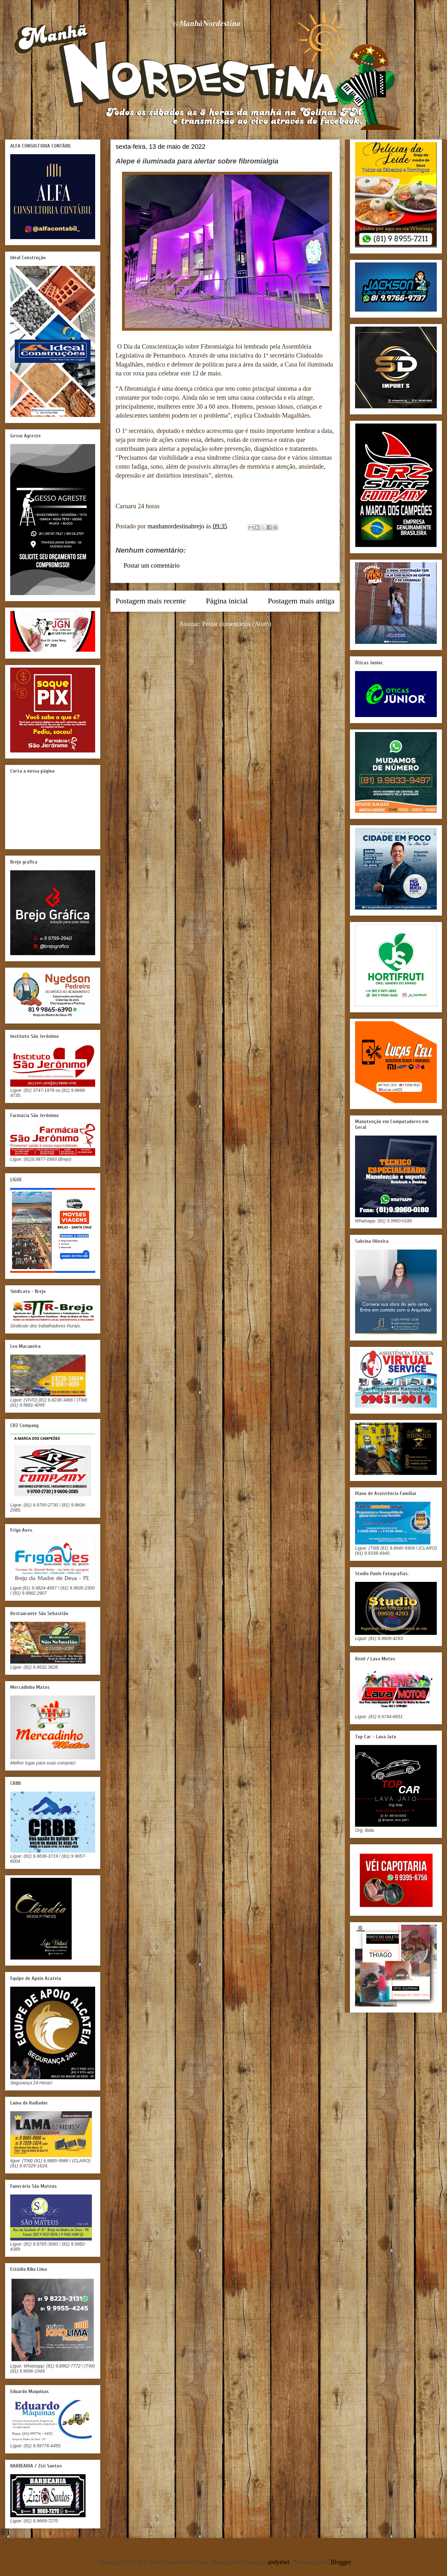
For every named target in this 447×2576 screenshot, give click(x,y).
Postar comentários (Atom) (236, 623)
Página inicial (227, 601)
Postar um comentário (152, 565)
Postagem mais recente (151, 601)
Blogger (340, 2561)
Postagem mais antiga (301, 601)
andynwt (279, 2561)
